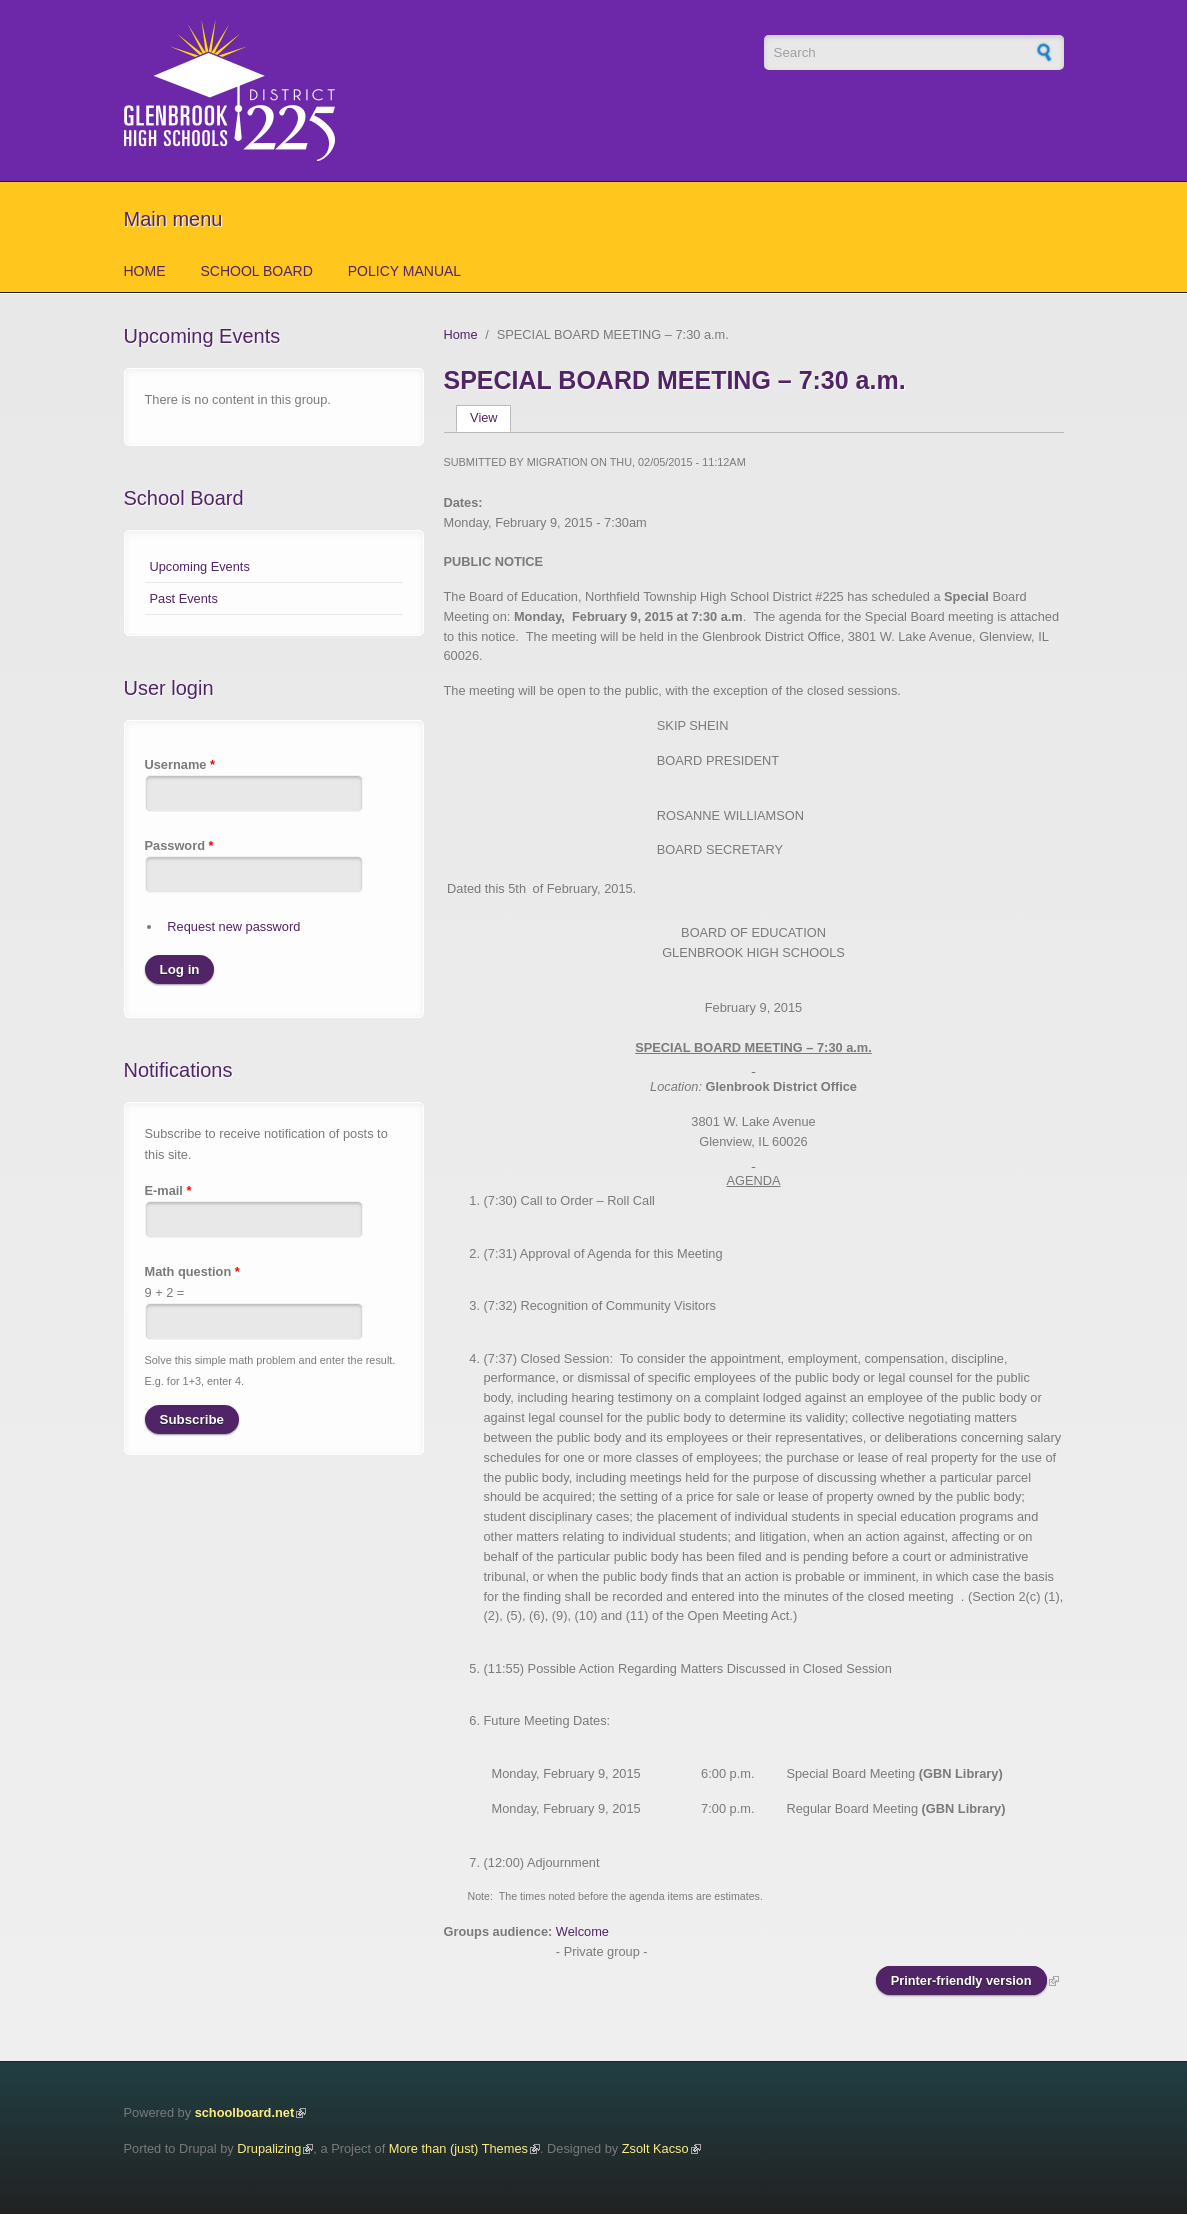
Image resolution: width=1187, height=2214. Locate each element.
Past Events (184, 598)
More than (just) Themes (458, 2148)
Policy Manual (404, 271)
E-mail (168, 1190)
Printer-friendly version (961, 1980)
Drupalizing (269, 2148)
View (490, 417)
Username (180, 764)
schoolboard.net (245, 2112)
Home (145, 271)
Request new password (233, 926)
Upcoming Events (200, 566)
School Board (257, 271)
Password (179, 845)
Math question (192, 1271)
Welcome (582, 1931)
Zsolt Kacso (655, 2148)
